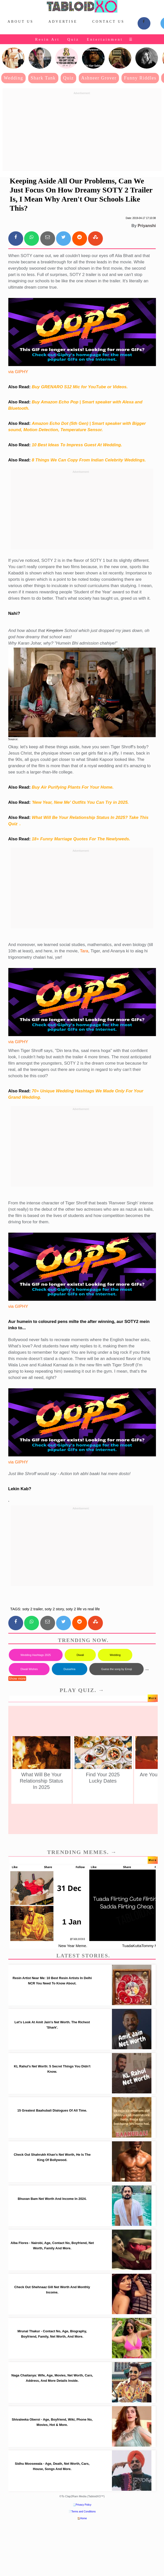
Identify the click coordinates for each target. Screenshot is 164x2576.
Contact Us (108, 21)
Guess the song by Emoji (116, 1669)
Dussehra (69, 1669)
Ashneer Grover (99, 77)
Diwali (80, 1654)
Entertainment (105, 39)
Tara (84, 951)
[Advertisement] (82, 132)
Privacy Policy (83, 2504)
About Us (20, 21)
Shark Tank (43, 77)
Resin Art (47, 39)
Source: (13, 739)
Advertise (62, 21)
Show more (17, 1678)
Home (83, 2518)
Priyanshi (147, 226)
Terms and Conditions (83, 2511)
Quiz (73, 39)
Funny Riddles (140, 77)
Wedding (13, 77)
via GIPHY (18, 371)
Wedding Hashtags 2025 (36, 1654)
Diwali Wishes (29, 1669)
